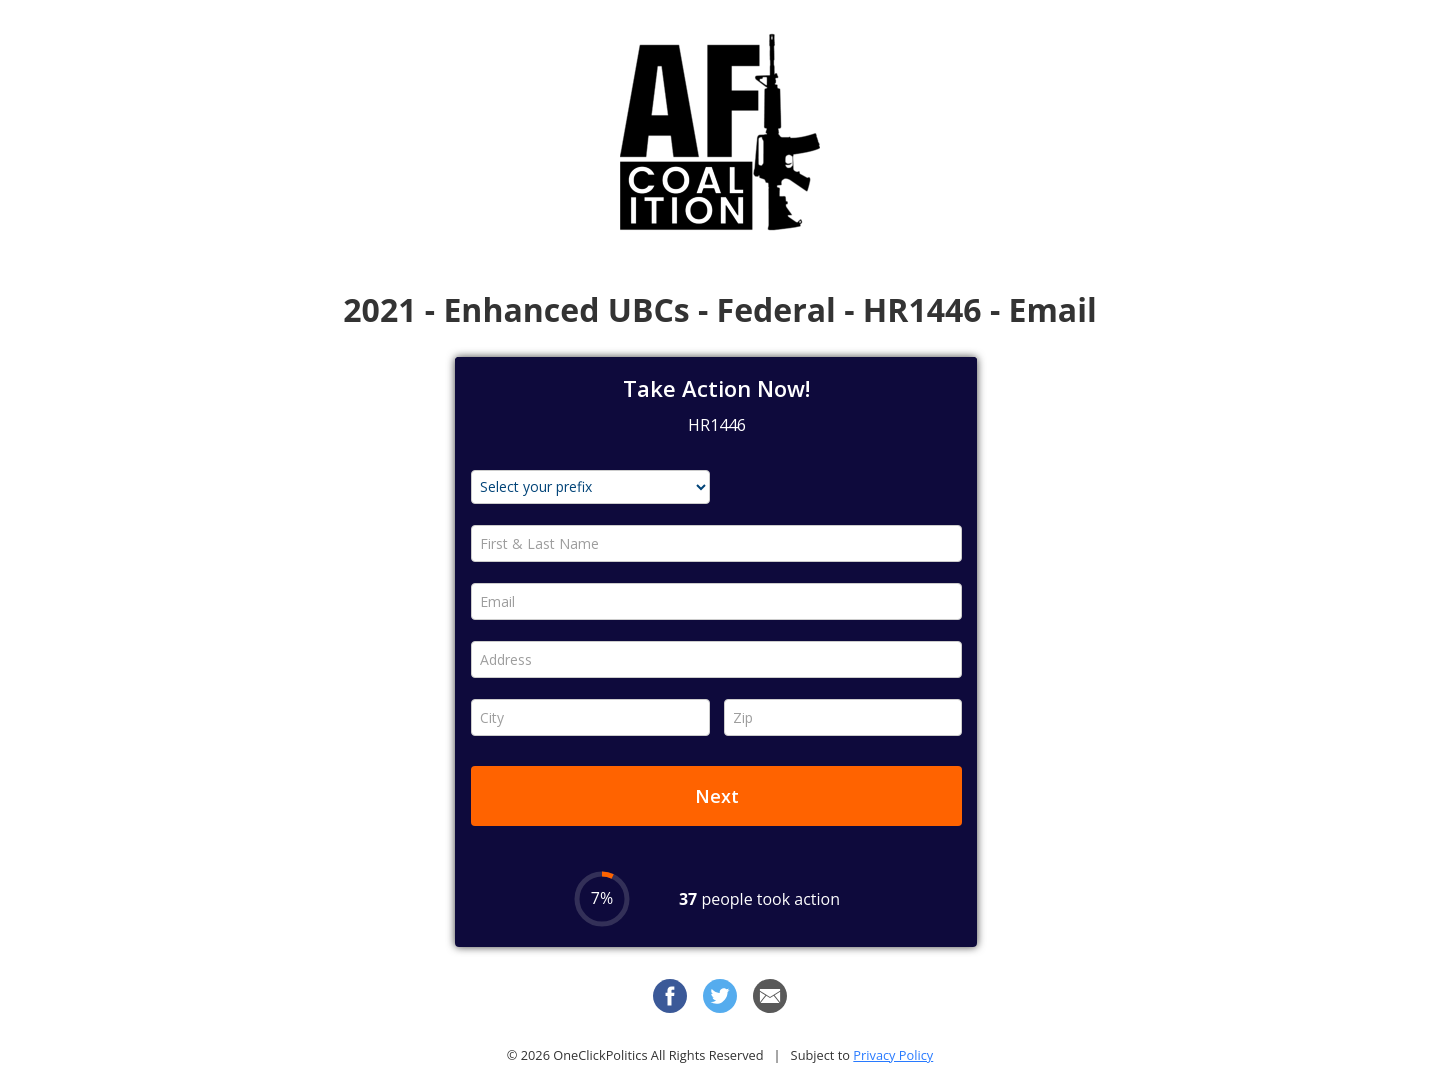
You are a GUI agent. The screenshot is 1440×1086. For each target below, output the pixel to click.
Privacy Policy (893, 1055)
